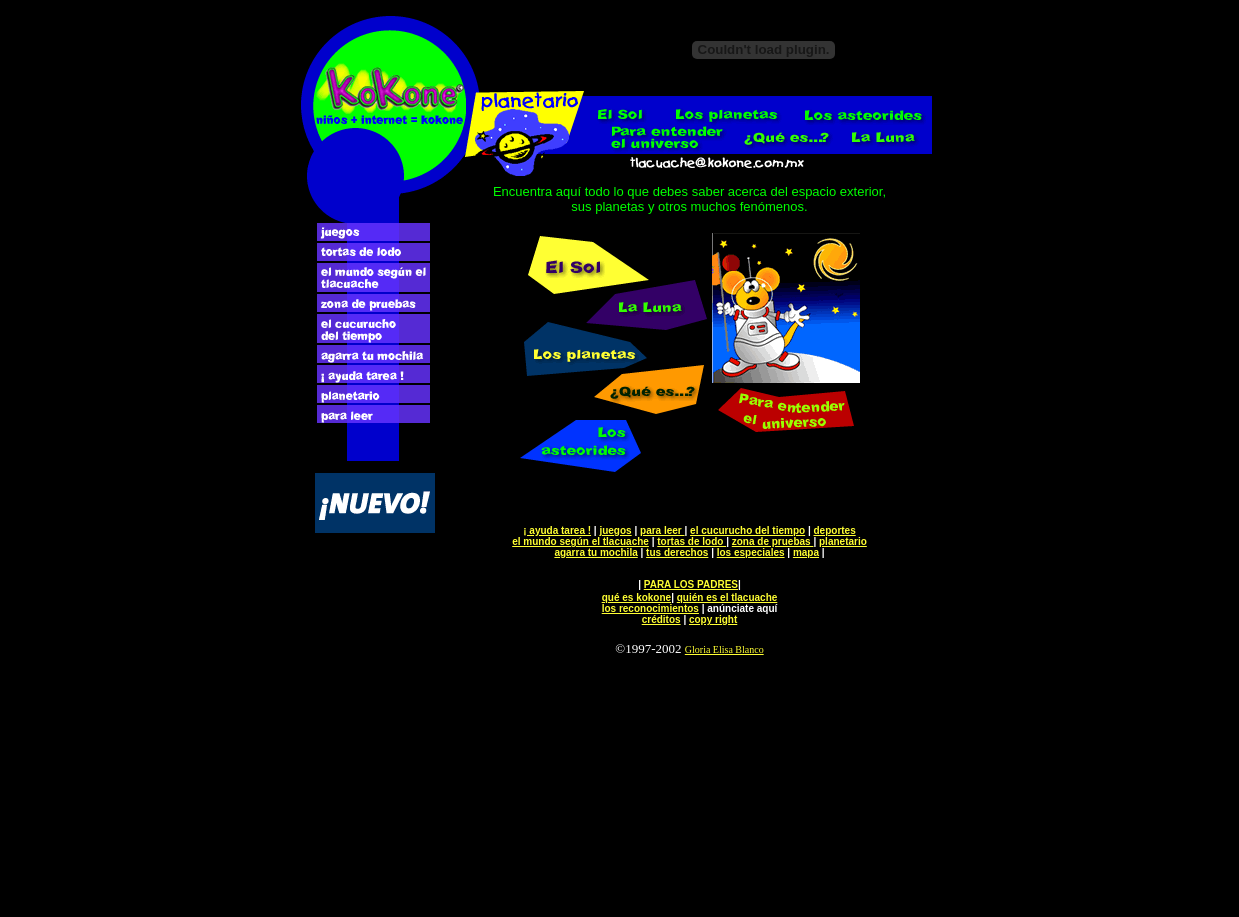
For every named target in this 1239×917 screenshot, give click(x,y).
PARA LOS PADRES (691, 584)
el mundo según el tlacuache (580, 541)
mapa (806, 552)
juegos (615, 530)
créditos (661, 619)
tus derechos (677, 552)
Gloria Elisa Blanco (724, 649)
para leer (662, 530)
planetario (843, 541)
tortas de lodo (691, 541)
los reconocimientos (650, 608)
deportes (835, 530)
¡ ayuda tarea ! (557, 530)
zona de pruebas (773, 541)
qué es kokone (636, 597)
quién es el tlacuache (727, 597)
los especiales (751, 552)
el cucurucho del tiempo (747, 530)
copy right (713, 619)
